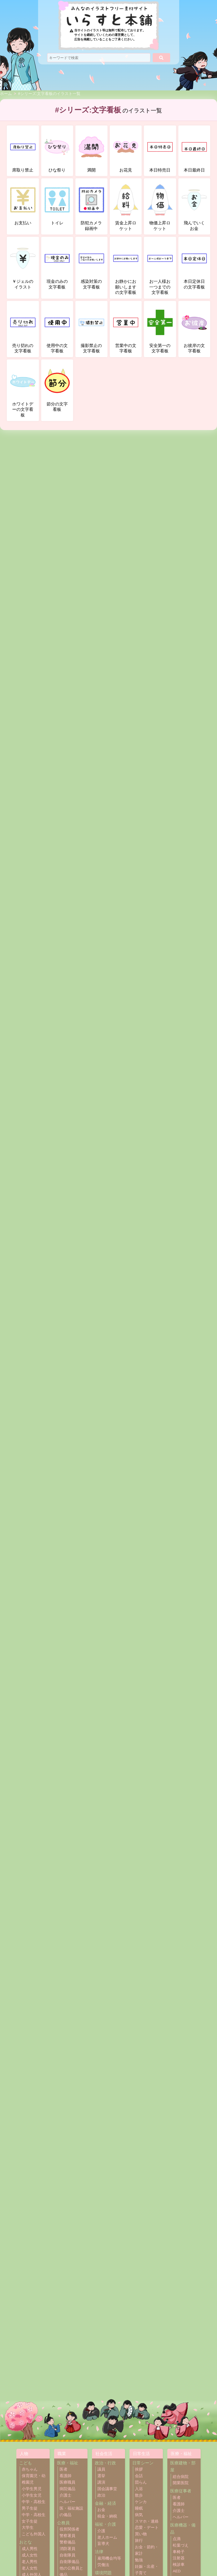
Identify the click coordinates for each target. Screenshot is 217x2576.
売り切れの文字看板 (23, 328)
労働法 (103, 2565)
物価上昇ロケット (160, 206)
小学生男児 (31, 2489)
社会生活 (103, 2453)
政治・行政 (105, 2462)
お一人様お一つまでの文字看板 (160, 267)
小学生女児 (31, 2495)
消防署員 (67, 2549)
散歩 (139, 2495)
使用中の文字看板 (57, 328)
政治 (101, 2495)
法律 (99, 2551)
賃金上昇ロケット (126, 206)
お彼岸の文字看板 (194, 328)
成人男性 (30, 2549)
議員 (101, 2469)
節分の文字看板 (57, 387)
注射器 (179, 2558)
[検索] (161, 57)
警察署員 (67, 2536)
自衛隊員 (67, 2555)
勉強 (139, 2560)
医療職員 (67, 2482)
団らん (141, 2482)
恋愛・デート (147, 2527)
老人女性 (30, 2568)
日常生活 (141, 2453)
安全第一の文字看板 (160, 328)
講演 (101, 2482)
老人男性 (30, 2562)
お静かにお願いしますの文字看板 (126, 267)
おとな (25, 2542)
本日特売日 (160, 150)
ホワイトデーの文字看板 (23, 390)
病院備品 (67, 2489)
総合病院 (180, 2477)
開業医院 (180, 2483)
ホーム (6, 94)
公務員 (63, 2522)
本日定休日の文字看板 (194, 264)
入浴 (139, 2489)
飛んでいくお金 (194, 206)
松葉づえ (180, 2545)
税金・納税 (107, 2516)
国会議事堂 (107, 2489)
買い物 (141, 2534)
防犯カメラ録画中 (91, 206)
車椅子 (179, 2552)
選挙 (101, 2476)
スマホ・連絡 (147, 2521)
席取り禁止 (23, 150)
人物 (24, 2453)
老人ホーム (107, 2537)
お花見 (126, 150)
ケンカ (141, 2502)
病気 (139, 2515)
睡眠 (139, 2508)
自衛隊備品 (69, 2562)
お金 (101, 2510)
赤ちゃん (30, 2469)
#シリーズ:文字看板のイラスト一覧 (49, 94)
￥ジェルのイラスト (23, 264)
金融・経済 (105, 2503)
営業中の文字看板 (126, 328)
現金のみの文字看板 (57, 264)
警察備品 (67, 2542)
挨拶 (139, 2469)
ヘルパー (67, 2502)
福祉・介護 (105, 2524)
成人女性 (30, 2555)
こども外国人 (33, 2534)
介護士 (65, 2495)
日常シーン (143, 2462)
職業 (62, 2453)
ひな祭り (57, 150)
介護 (101, 2531)
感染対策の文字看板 (91, 264)
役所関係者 (69, 2529)
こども (25, 2462)
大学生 (28, 2527)
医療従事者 (180, 2490)
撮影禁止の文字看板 (91, 328)
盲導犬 (103, 2544)
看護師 (65, 2476)
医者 (63, 2469)
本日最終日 (194, 150)
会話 (139, 2476)
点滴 (177, 2539)
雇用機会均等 (109, 2558)
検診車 (179, 2564)
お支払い (23, 203)
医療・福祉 (67, 2462)
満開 (91, 150)
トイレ (57, 203)
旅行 (139, 2540)
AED (177, 2571)
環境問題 (103, 2572)
